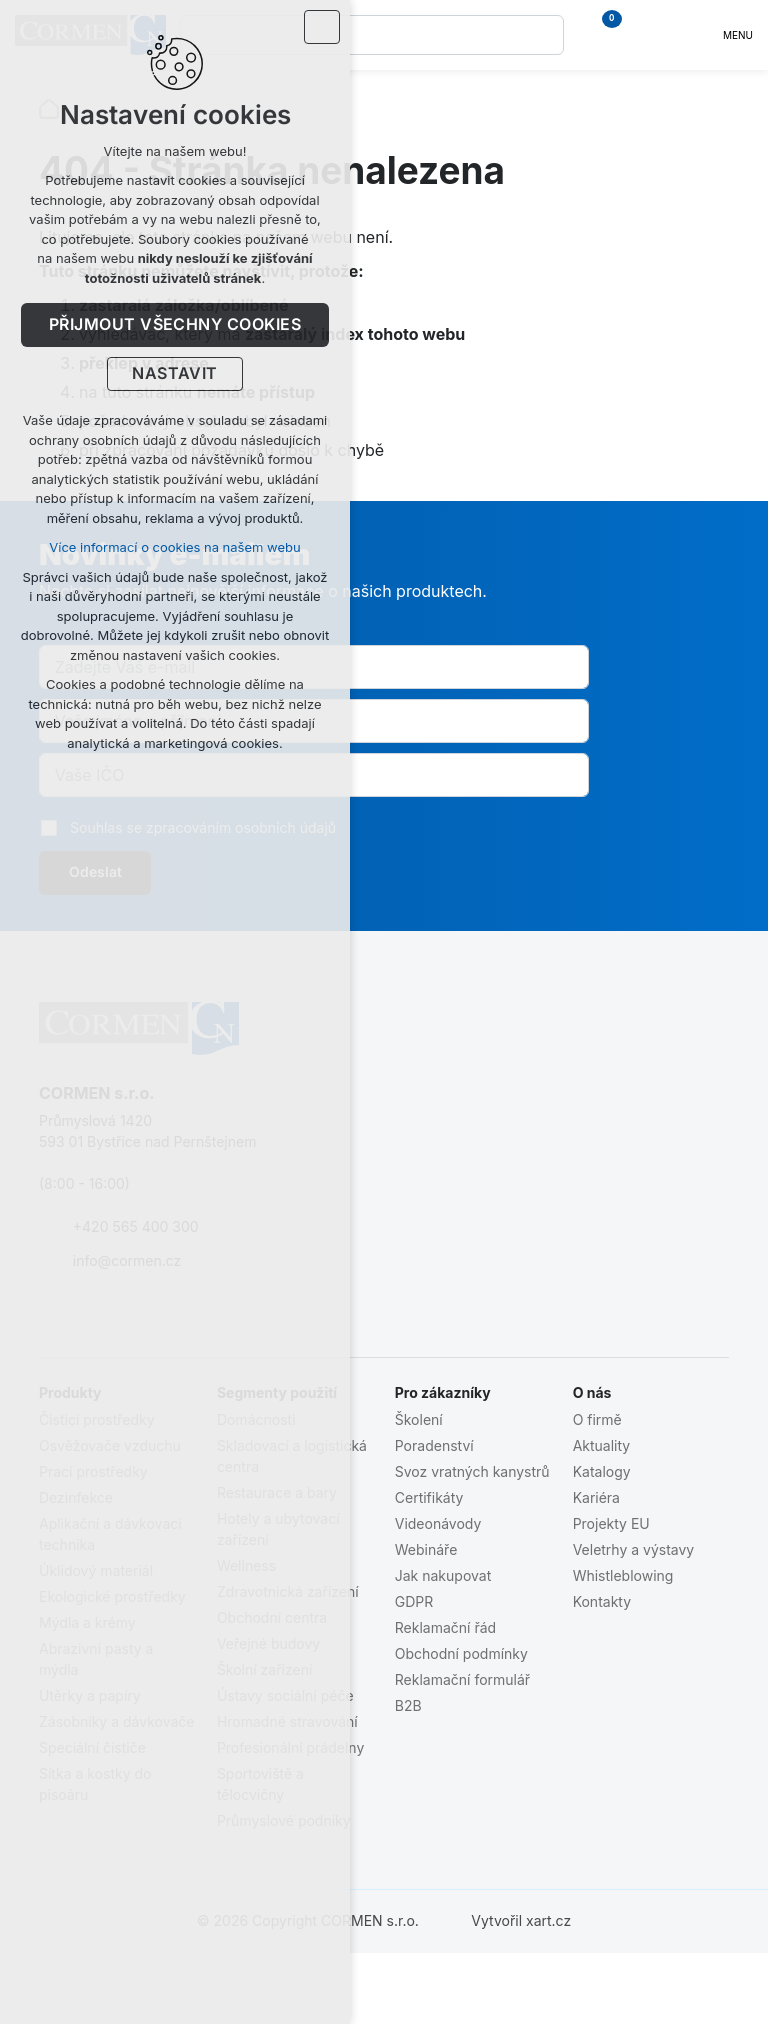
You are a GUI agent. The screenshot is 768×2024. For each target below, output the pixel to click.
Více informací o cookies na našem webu (174, 547)
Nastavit (175, 374)
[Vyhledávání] (544, 35)
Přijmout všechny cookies (175, 325)
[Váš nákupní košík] (614, 35)
